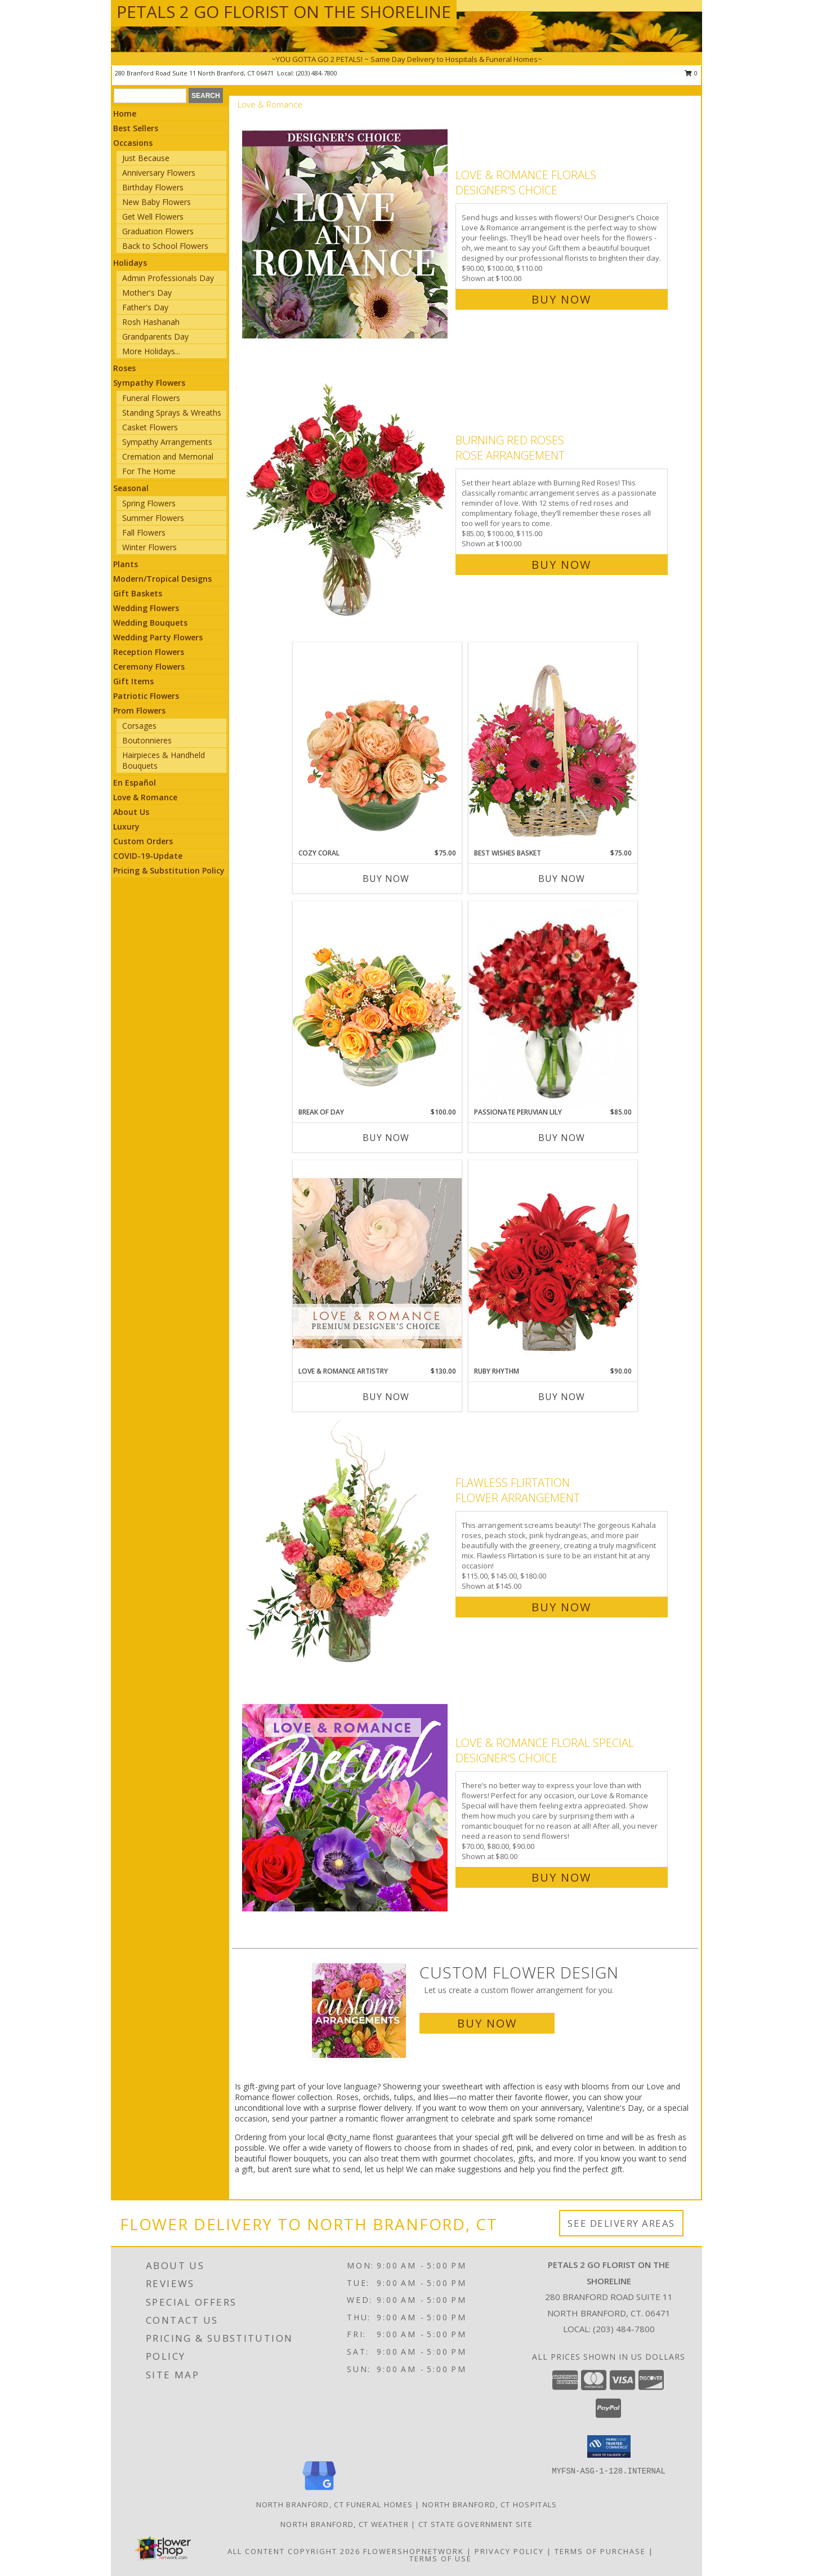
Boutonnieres (147, 740)
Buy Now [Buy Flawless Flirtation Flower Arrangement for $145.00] (561, 1607)
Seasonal (131, 488)
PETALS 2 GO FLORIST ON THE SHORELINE (284, 12)
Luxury (126, 826)
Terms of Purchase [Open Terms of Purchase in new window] (600, 2551)
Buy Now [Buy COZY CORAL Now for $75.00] (386, 878)
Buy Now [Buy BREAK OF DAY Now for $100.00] (386, 1137)
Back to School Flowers (165, 245)
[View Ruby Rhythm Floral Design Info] (552, 1263)
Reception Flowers (148, 652)
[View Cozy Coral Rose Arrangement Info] (377, 745)
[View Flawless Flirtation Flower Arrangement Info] (346, 1542)
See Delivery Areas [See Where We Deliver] (621, 2223)
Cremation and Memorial (167, 456)
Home (124, 113)
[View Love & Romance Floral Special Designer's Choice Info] (346, 1807)
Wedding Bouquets (150, 622)
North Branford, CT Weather (344, 2524)
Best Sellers (135, 128)
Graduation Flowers (158, 231)
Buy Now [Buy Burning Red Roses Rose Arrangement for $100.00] (561, 564)
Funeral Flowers (151, 398)
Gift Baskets (137, 593)
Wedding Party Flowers (158, 637)
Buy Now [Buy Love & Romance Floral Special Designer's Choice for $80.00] (561, 1877)
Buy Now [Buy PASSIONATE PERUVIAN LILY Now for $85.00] (561, 1137)
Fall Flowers (144, 532)
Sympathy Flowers (149, 382)
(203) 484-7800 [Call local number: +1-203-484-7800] (316, 73)
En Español (134, 782)
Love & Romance (145, 797)
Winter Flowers (149, 547)
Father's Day (145, 307)
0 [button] (691, 73)
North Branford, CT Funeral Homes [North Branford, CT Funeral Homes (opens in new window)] (334, 2504)
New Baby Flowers (156, 202)
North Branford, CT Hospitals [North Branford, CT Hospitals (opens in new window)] (489, 2504)
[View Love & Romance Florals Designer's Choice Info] (346, 234)
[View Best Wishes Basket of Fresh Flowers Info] (552, 745)
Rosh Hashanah (151, 322)
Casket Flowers (150, 427)
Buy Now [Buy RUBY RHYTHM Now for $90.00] (561, 1396)
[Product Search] (150, 95)
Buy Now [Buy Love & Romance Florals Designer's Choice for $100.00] (561, 299)
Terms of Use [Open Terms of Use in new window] (440, 2558)
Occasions (133, 142)
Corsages (139, 725)
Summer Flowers (153, 517)
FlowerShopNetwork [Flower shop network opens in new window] (413, 2551)
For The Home (149, 471)
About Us (131, 811)
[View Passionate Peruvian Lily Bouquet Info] (552, 1004)
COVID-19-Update (147, 855)
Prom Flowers (139, 710)
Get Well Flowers (153, 216)
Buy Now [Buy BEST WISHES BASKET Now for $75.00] (561, 878)
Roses (124, 368)
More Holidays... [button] (151, 351)
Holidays (130, 262)
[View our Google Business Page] (319, 2490)
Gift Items (133, 681)
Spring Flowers (149, 503)
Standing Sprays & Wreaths (171, 412)
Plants (125, 564)
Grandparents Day (155, 336)
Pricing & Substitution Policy (169, 870)
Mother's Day (147, 292)
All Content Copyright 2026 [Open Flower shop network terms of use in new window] (293, 2551)
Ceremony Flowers (149, 666)
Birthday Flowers (153, 187)
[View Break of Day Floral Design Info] (377, 1004)
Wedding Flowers (146, 608)
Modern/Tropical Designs (162, 578)
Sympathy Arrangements (167, 441)
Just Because (145, 158)
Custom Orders (143, 841)
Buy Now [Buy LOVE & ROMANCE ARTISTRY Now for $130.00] (386, 1396)
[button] (609, 2446)
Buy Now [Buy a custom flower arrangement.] (487, 2023)
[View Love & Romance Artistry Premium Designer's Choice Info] (377, 1263)
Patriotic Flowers (146, 695)
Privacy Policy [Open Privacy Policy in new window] (509, 2551)
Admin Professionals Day (168, 278)
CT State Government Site (475, 2524)
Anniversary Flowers (158, 172)
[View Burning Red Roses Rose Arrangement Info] (346, 499)
